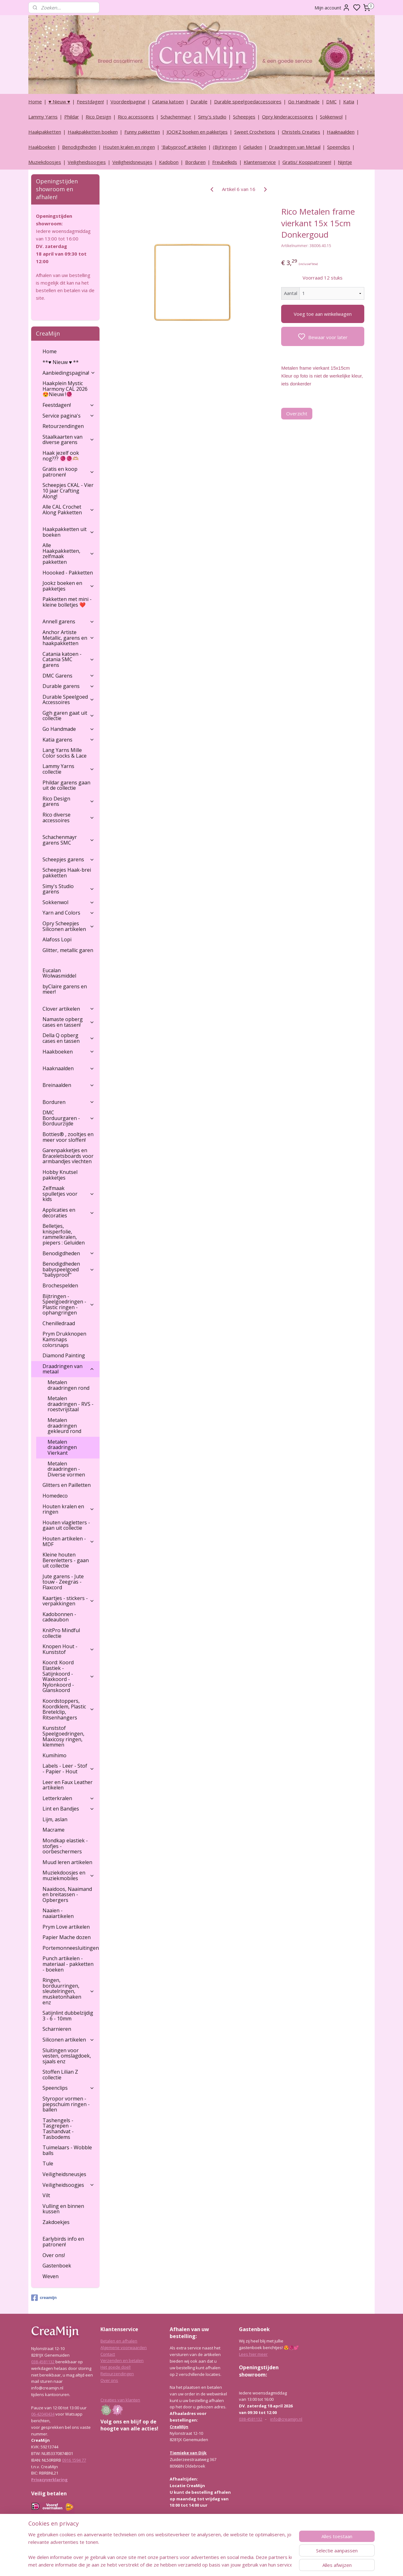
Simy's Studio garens (68, 889)
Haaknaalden (341, 132)
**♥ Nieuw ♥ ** (61, 362)
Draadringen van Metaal (295, 147)
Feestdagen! (90, 101)
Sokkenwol (331, 116)
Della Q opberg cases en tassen (68, 1038)
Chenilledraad (59, 1323)
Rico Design (98, 116)
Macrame (54, 1829)
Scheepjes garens (68, 859)
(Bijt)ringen (225, 147)
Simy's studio (212, 116)
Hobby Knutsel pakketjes (60, 1175)
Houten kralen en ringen (129, 147)
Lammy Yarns (43, 116)
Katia (348, 101)
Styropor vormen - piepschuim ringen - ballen (66, 2104)
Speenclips (338, 147)
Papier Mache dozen (67, 1937)
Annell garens (68, 621)
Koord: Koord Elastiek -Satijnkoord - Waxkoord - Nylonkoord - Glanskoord (68, 1676)
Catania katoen (168, 101)
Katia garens (68, 739)
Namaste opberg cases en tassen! (68, 1022)
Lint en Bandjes (68, 1808)
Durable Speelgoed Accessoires (68, 699)
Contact (107, 2354)
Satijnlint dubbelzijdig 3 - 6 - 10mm (68, 2015)
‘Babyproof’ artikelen (184, 147)
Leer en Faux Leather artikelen (68, 1785)
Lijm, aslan (55, 1819)
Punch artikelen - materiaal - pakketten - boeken (68, 1964)
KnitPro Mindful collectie (61, 1633)
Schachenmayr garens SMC (68, 840)
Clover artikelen (68, 1008)
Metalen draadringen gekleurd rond (64, 1426)
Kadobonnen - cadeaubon (59, 1617)
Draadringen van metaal (68, 1369)
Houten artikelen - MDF (68, 1541)
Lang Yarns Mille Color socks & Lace (65, 753)
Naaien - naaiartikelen (58, 1913)
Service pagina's (68, 415)
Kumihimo (54, 1755)
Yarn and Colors (68, 912)
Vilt (46, 2195)
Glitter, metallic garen (68, 950)
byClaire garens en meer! (65, 989)
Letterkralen (68, 1798)
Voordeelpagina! (128, 101)
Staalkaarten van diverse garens (68, 439)
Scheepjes (244, 116)
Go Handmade (304, 101)
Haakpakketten (44, 132)
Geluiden (252, 147)
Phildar (71, 116)
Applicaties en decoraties (68, 1212)
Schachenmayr (176, 116)
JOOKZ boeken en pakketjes (197, 132)
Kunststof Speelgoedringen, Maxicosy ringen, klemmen (63, 1736)
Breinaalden (68, 1085)
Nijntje (345, 162)
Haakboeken (41, 147)
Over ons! (54, 2255)
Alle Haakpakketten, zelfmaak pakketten (68, 553)
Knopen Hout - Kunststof (68, 1649)
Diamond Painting (64, 1355)
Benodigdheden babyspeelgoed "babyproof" (68, 1269)
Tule (48, 2163)
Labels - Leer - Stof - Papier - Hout (68, 1768)
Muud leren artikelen (67, 1862)
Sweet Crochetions (254, 132)
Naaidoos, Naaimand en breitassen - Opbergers (67, 1894)
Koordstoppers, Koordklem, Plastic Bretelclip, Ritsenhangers (68, 1709)
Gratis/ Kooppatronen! (306, 162)
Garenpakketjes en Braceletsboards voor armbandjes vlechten (68, 1156)
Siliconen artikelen (68, 2039)
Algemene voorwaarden (123, 2347)
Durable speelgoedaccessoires (247, 101)
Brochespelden (60, 1285)
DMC (331, 101)
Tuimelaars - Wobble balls (67, 2150)
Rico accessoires (136, 116)
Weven (51, 2276)
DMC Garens (68, 675)
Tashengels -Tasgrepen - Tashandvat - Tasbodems (58, 2128)
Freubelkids (224, 162)
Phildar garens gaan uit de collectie (66, 785)
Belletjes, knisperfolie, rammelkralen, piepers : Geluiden (64, 1234)
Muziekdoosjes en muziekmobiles (68, 1875)
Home (35, 101)
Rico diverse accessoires (68, 817)
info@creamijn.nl (286, 2419)
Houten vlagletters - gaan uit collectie (66, 1525)
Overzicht (296, 413)
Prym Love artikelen (66, 1926)
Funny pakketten (142, 132)
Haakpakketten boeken (93, 132)
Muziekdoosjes (44, 162)
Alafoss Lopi (57, 939)
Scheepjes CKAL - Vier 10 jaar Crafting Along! (68, 491)
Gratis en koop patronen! (68, 471)
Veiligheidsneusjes (132, 162)
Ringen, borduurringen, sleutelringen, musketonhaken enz (68, 1991)
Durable (198, 101)
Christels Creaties (301, 132)
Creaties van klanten (120, 2400)
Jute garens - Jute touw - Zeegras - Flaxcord (63, 1582)
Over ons (109, 2380)
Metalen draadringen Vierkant (62, 1447)
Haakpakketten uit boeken (68, 532)
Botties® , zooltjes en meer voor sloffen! (68, 1137)
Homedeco (55, 1495)
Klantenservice (260, 162)
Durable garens (68, 686)
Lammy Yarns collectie (68, 769)
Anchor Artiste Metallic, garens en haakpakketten (68, 638)
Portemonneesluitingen (71, 1947)
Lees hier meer (253, 2354)
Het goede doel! (115, 2367)
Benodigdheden (79, 147)
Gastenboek (57, 2265)
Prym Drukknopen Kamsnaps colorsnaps (64, 1339)
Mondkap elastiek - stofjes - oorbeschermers (65, 1846)
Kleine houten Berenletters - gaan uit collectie (66, 1560)
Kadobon (169, 162)
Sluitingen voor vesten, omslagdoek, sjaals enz (67, 2056)
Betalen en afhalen (118, 2341)
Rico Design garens (68, 801)
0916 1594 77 (74, 2460)
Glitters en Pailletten (67, 1484)
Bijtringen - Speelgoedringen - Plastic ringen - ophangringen (68, 1304)
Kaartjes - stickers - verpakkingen (68, 1601)
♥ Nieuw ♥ (59, 101)
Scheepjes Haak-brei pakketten (67, 872)
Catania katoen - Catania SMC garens (68, 659)
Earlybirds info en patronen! (63, 2241)
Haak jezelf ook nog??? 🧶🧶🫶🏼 (61, 455)
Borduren (195, 162)
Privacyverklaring (49, 2479)
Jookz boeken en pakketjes (68, 586)
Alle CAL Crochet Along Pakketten (68, 509)
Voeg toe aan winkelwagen (323, 314)
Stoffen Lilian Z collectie (60, 2074)
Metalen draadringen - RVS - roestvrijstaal (71, 1404)
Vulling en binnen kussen (63, 2209)
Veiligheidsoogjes (87, 162)
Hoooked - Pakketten (68, 572)
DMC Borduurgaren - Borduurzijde (68, 1118)
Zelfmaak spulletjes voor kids (68, 1194)
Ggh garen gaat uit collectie (68, 715)
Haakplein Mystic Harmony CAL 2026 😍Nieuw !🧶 (65, 389)
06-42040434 (42, 2414)
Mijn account (332, 7)
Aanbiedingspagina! (69, 372)
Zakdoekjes (56, 2222)
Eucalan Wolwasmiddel (59, 973)
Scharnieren (57, 2028)
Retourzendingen (63, 426)
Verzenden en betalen (122, 2360)
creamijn (43, 2298)
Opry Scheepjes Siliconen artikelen (68, 926)
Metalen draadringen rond (68, 1385)
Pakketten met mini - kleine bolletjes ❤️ (67, 602)
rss (231, 2564)
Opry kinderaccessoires (287, 116)
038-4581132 (42, 2362)
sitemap (218, 2564)
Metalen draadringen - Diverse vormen (66, 1469)
